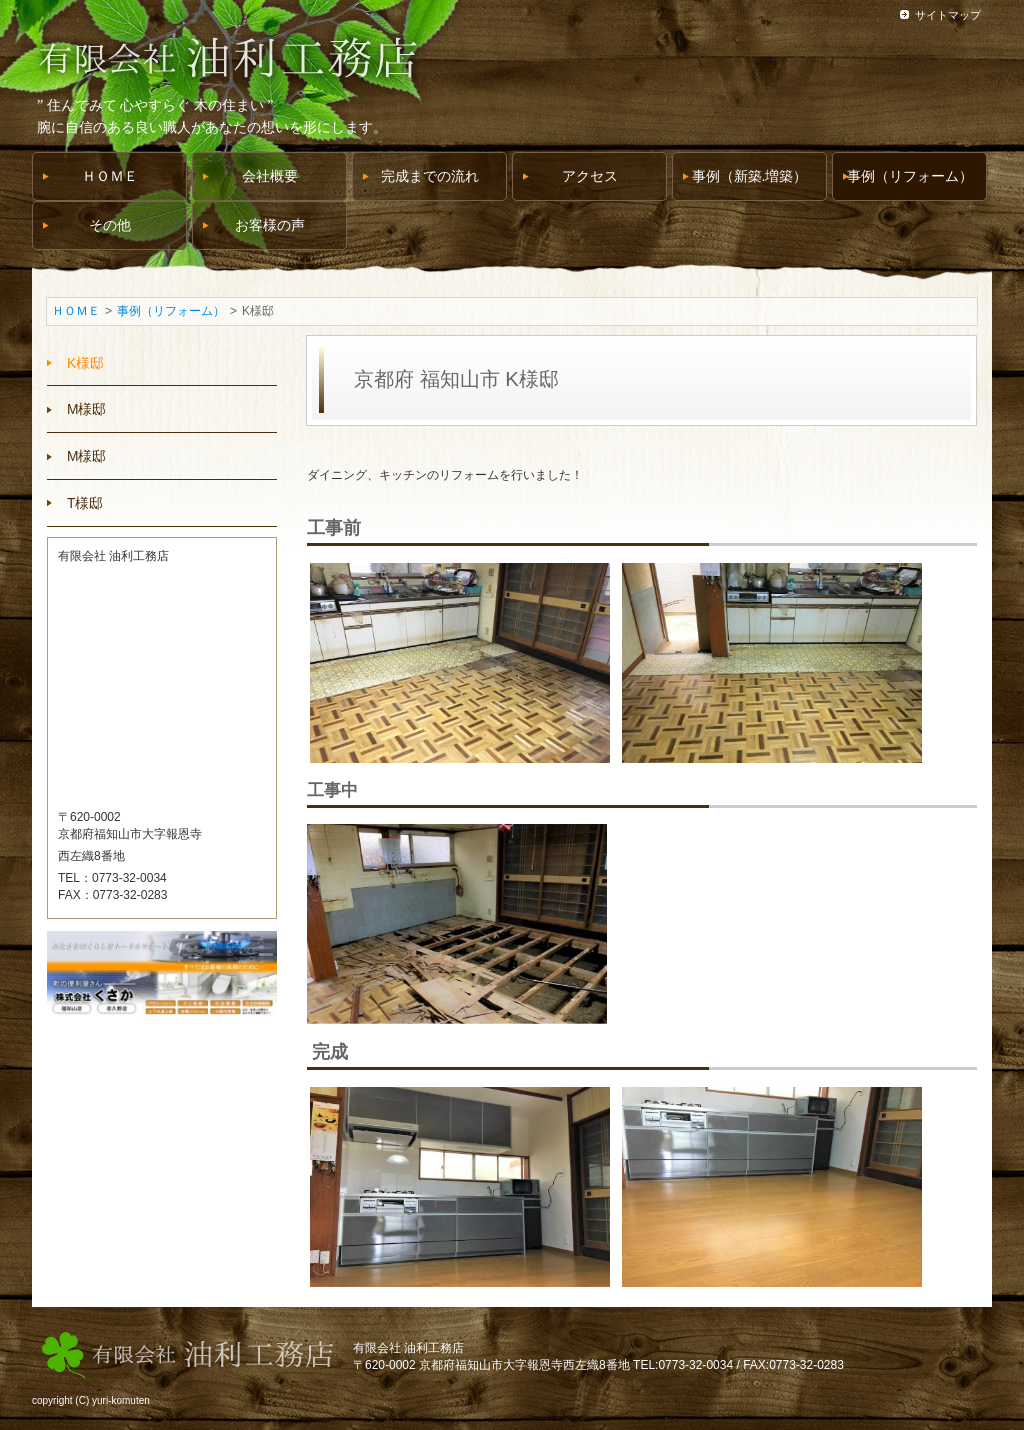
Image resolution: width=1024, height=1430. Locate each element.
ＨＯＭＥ (76, 311)
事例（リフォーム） (171, 311)
